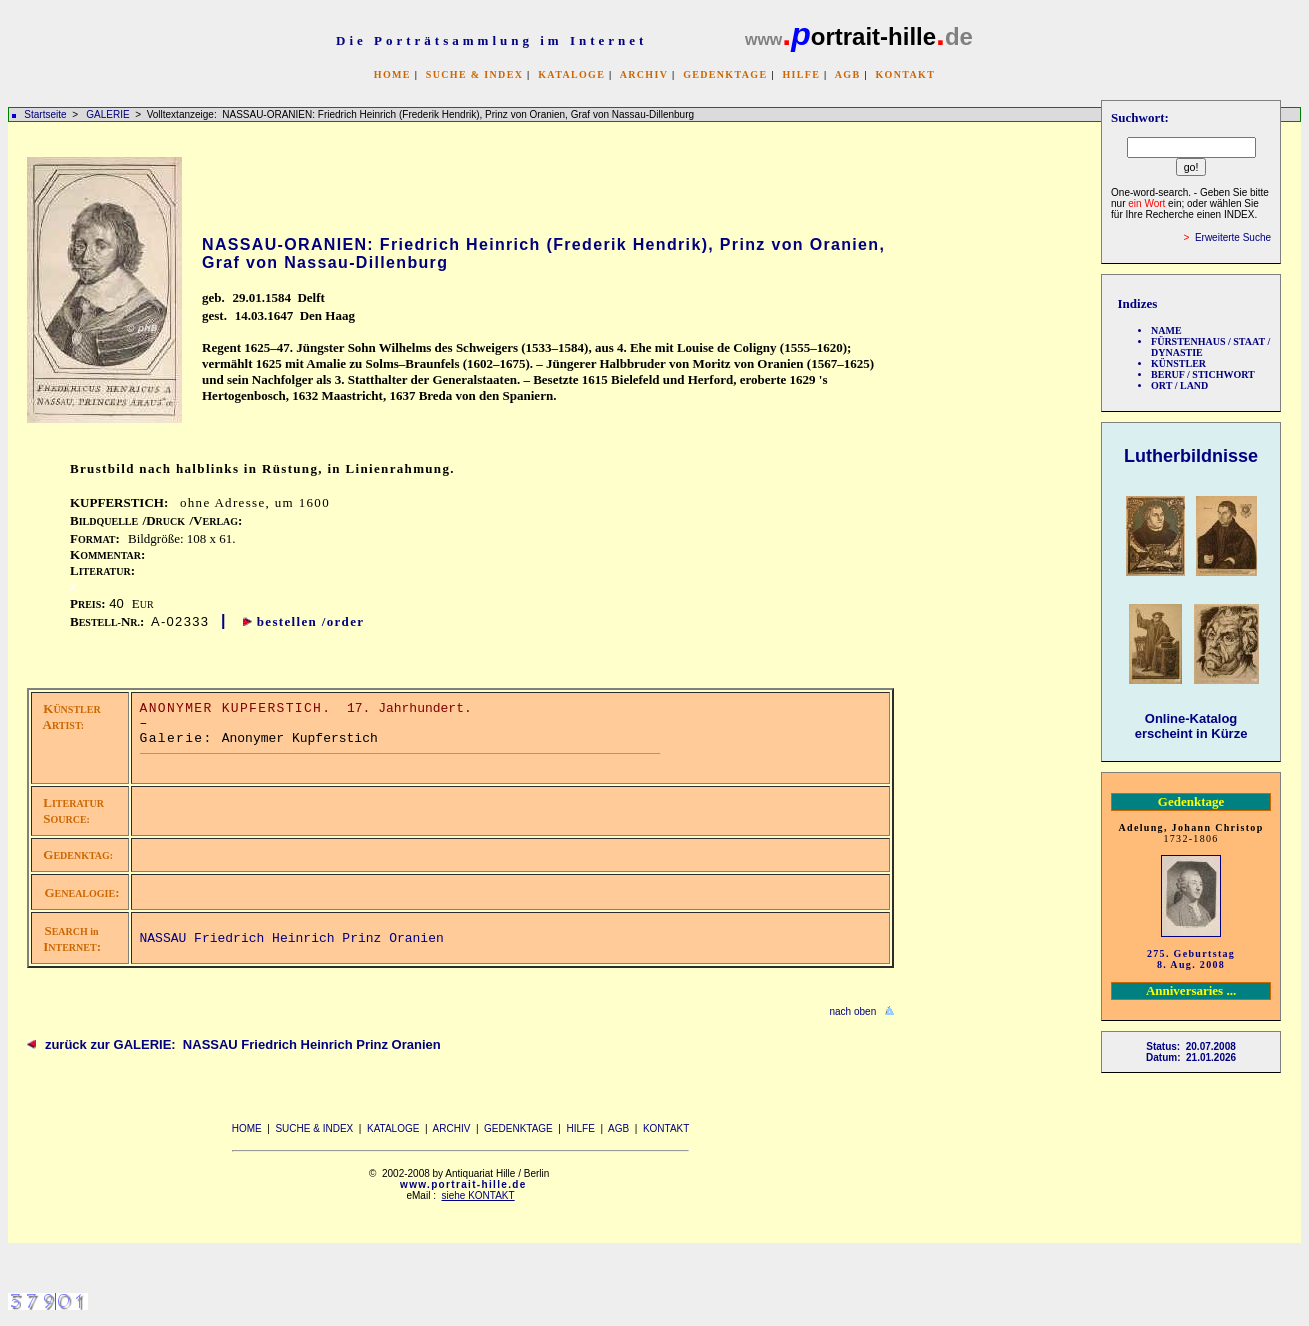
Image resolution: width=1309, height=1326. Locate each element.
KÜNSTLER (1178, 363)
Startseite (45, 114)
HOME (392, 74)
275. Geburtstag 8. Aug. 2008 (1191, 959)
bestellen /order (311, 621)
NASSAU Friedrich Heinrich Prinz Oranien (292, 938)
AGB (848, 74)
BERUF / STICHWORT (1203, 374)
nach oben (852, 1011)
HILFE (801, 74)
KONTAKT (905, 74)
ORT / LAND (1179, 385)
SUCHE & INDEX (474, 74)
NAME (1166, 330)
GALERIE (109, 114)
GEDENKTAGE (725, 74)
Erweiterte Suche (1233, 237)
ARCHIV (644, 74)
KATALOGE (571, 74)
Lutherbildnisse (1191, 456)
